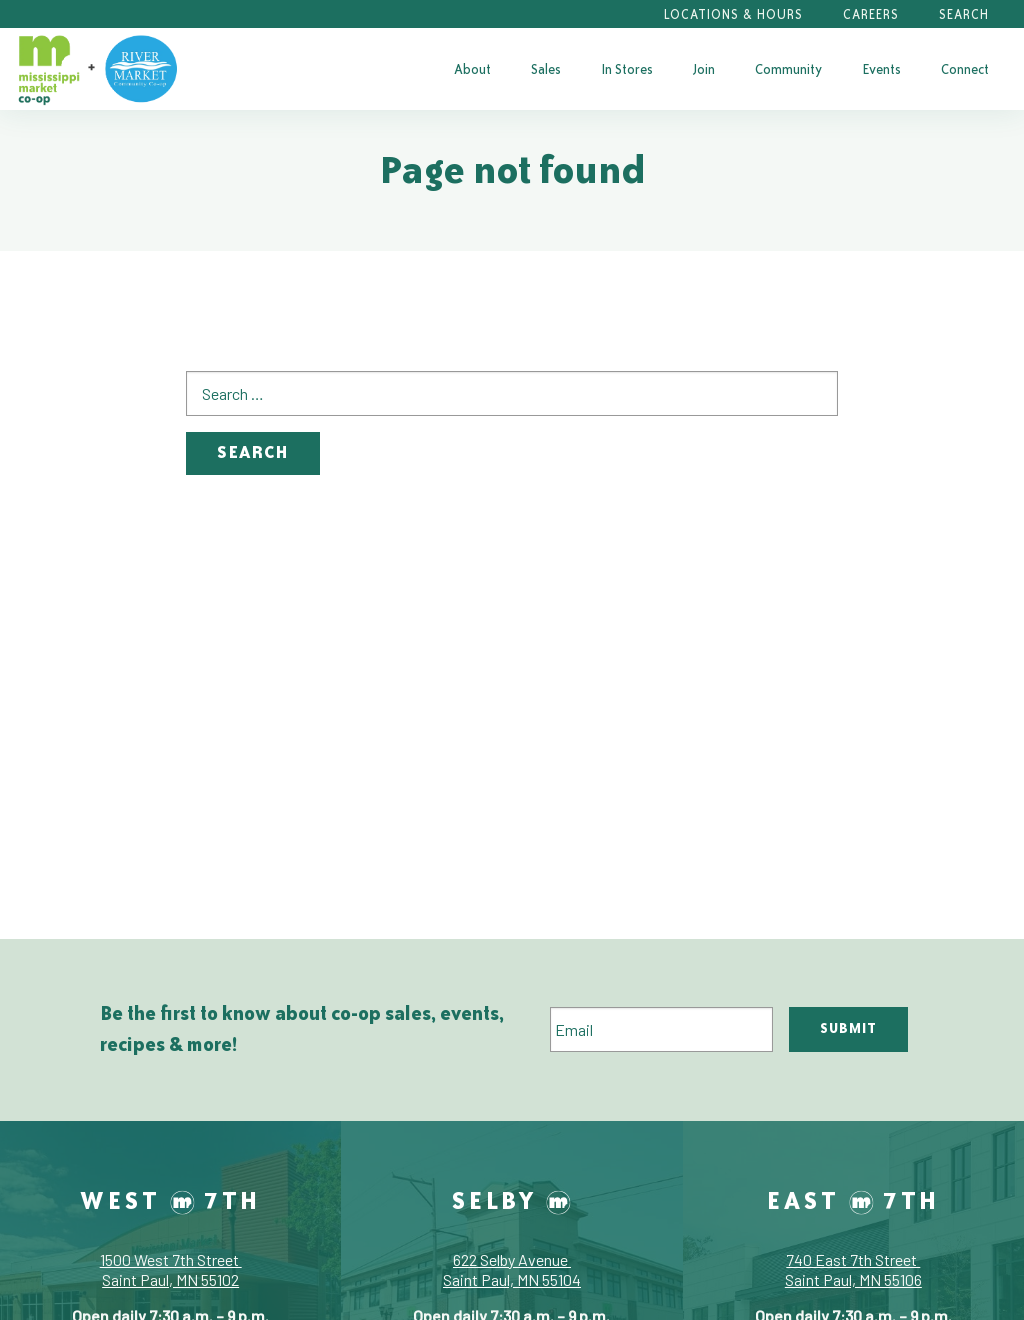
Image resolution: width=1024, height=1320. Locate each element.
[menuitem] (472, 69)
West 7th (170, 1200)
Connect (965, 69)
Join (704, 69)
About (472, 69)
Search (964, 14)
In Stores (627, 69)
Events (881, 69)
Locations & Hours (733, 14)
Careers (871, 14)
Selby (511, 1200)
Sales (546, 69)
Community (788, 69)
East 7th (853, 1200)
